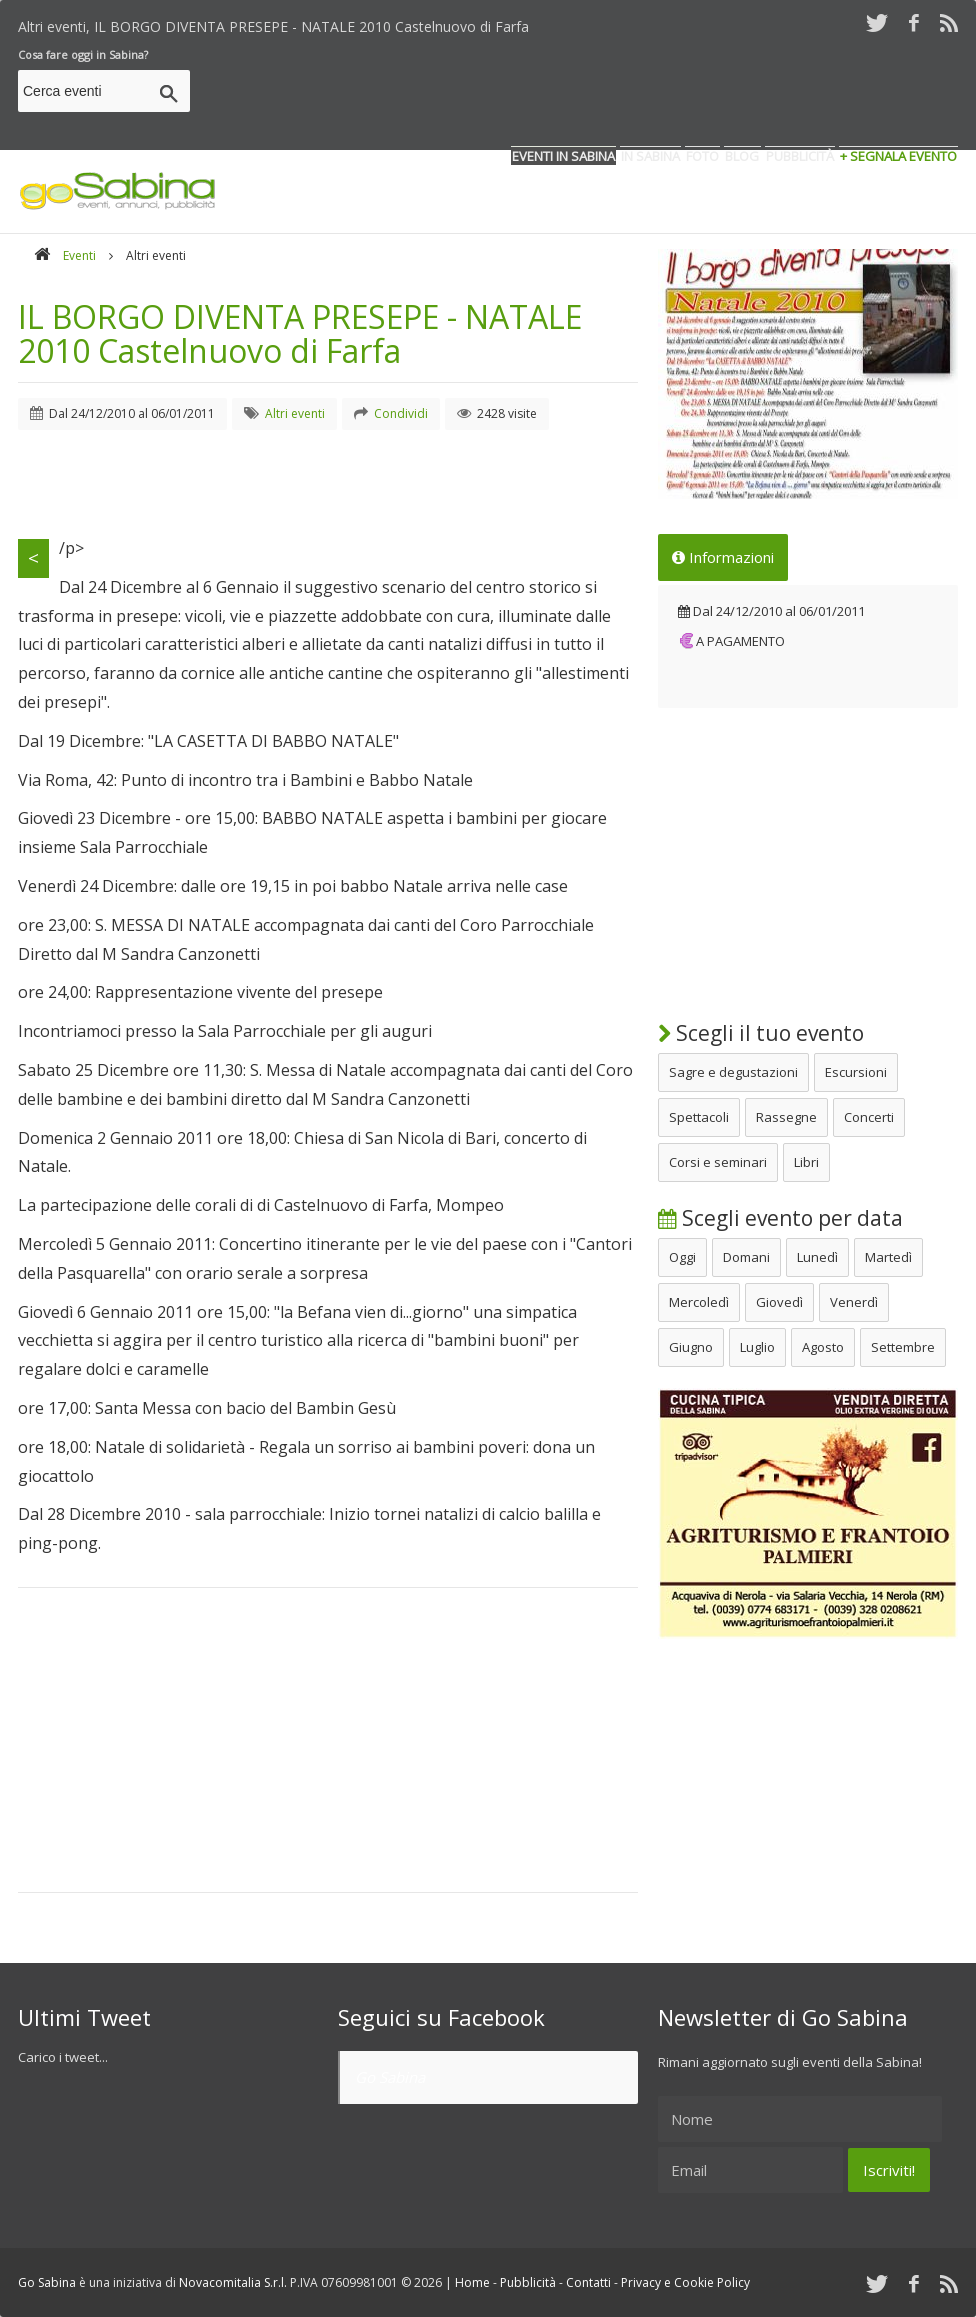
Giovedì (779, 1302)
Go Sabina (390, 2077)
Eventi (79, 255)
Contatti (588, 2282)
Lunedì (817, 1257)
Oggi (682, 1257)
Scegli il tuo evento (761, 1033)
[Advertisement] (594, 94)
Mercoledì (699, 1302)
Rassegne (786, 1117)
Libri (806, 1162)
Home (472, 2282)
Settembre (903, 1347)
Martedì (888, 1257)
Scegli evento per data (780, 1218)
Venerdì (854, 1302)
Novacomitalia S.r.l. (233, 2282)
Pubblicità (528, 2282)
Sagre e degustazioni (733, 1072)
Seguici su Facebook (441, 2017)
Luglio (757, 1347)
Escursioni (856, 1072)
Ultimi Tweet (84, 2017)
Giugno (691, 1347)
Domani (746, 1257)
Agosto (823, 1347)
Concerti (869, 1117)
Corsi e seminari (718, 1162)
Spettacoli (699, 1117)
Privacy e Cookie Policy (685, 2282)
